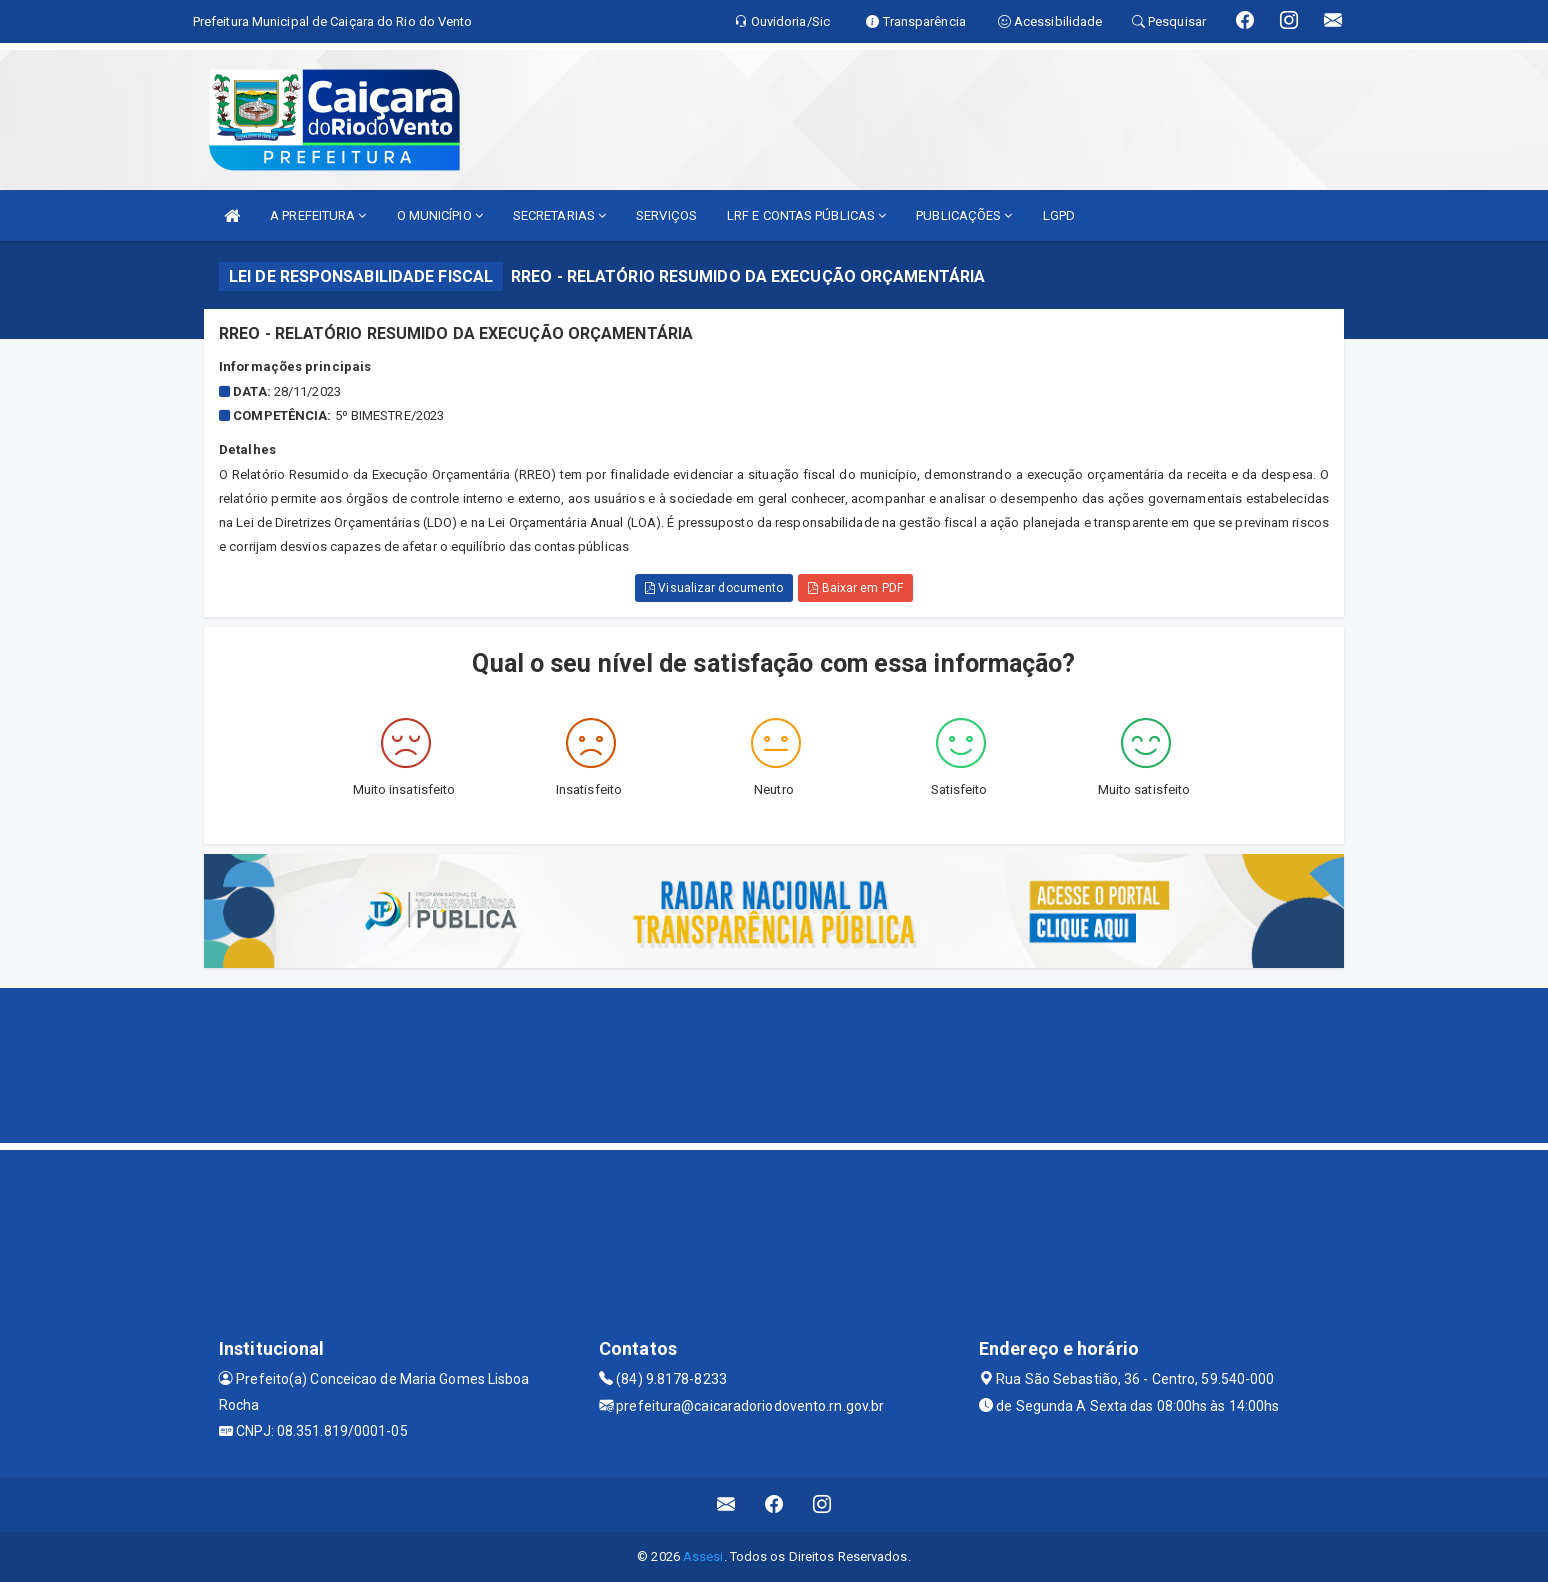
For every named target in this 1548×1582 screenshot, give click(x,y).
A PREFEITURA (318, 215)
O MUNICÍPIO (440, 215)
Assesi (703, 1556)
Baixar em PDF (855, 588)
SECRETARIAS (559, 215)
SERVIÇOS (666, 215)
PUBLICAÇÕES (964, 215)
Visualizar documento (714, 588)
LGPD (1059, 215)
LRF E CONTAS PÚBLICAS (806, 215)
